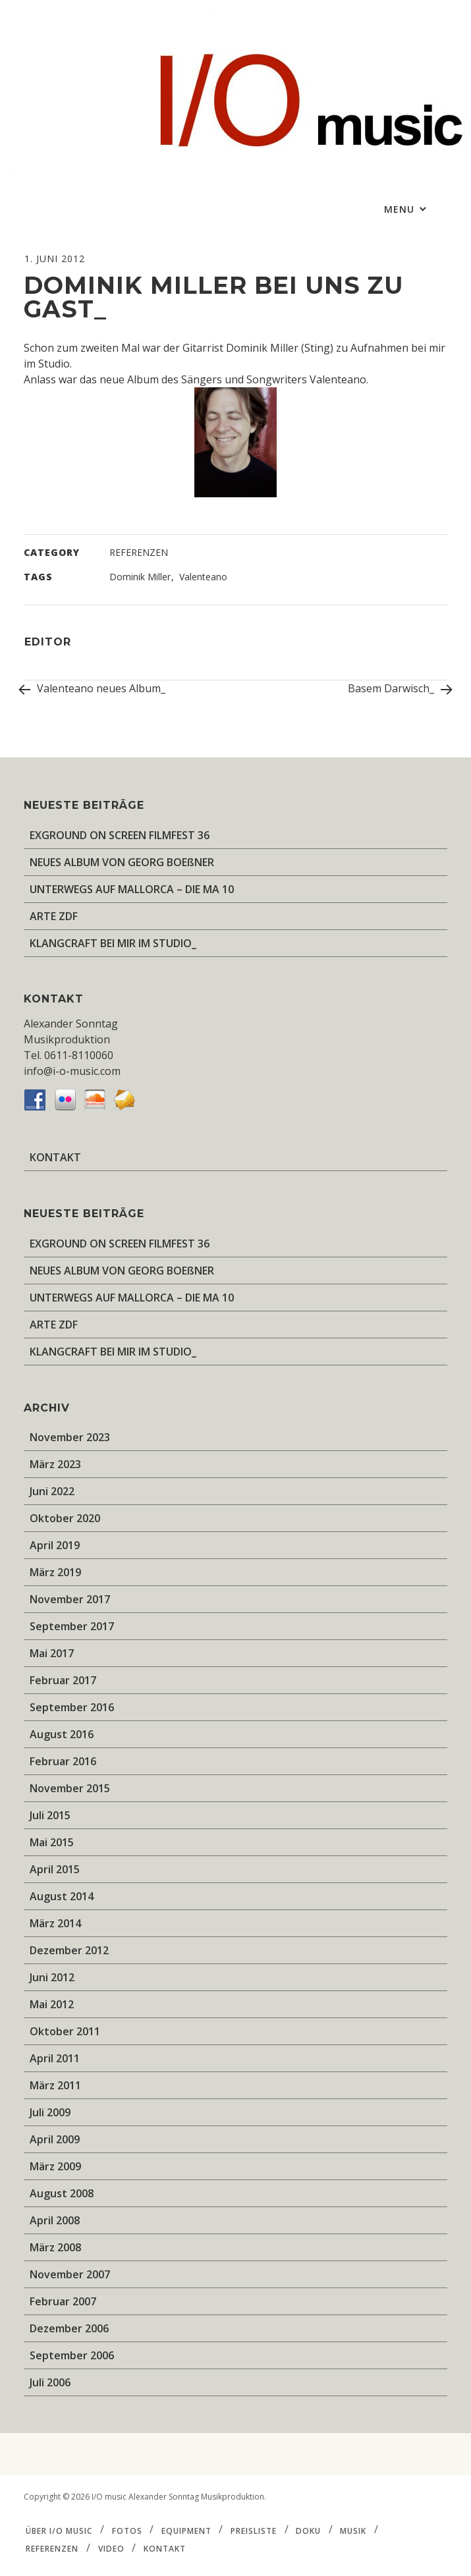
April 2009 (55, 2139)
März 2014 (55, 1923)
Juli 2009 (50, 2112)
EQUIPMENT (186, 2530)
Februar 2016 (63, 1761)
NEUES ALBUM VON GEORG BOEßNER (122, 862)
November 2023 (70, 1437)
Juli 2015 (50, 1815)
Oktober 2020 (65, 1518)
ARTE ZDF (54, 916)
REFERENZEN (138, 552)
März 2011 (55, 2085)
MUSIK (353, 2530)
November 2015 (70, 1788)
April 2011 (55, 2058)
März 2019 (55, 1572)
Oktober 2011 (65, 2031)
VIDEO (111, 2548)
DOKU (308, 2530)
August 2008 (62, 2193)
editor (47, 642)
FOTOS (127, 2530)
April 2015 (55, 1869)
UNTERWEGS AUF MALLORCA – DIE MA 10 (132, 889)
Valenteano (203, 576)
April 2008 (55, 2220)
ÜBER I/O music (59, 2530)
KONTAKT (55, 1157)
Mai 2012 (52, 2004)
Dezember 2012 (69, 1950)
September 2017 (72, 1626)
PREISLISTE (254, 2530)
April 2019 (55, 1545)
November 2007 (70, 2274)
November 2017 (70, 1599)
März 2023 (55, 1464)
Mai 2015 (52, 1842)
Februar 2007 (63, 2301)
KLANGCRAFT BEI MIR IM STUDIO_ (113, 943)
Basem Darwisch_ (397, 689)
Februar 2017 (63, 1680)
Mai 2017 (52, 1653)
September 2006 (72, 2355)
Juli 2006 (50, 2382)
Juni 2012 (52, 1977)
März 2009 (55, 2166)
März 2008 (55, 2247)
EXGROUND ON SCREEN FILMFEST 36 (119, 835)
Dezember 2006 (69, 2328)
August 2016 (62, 1734)
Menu (401, 209)
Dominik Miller (140, 576)
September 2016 (72, 1707)
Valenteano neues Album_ (94, 688)
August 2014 (62, 1896)
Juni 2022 (52, 1491)
